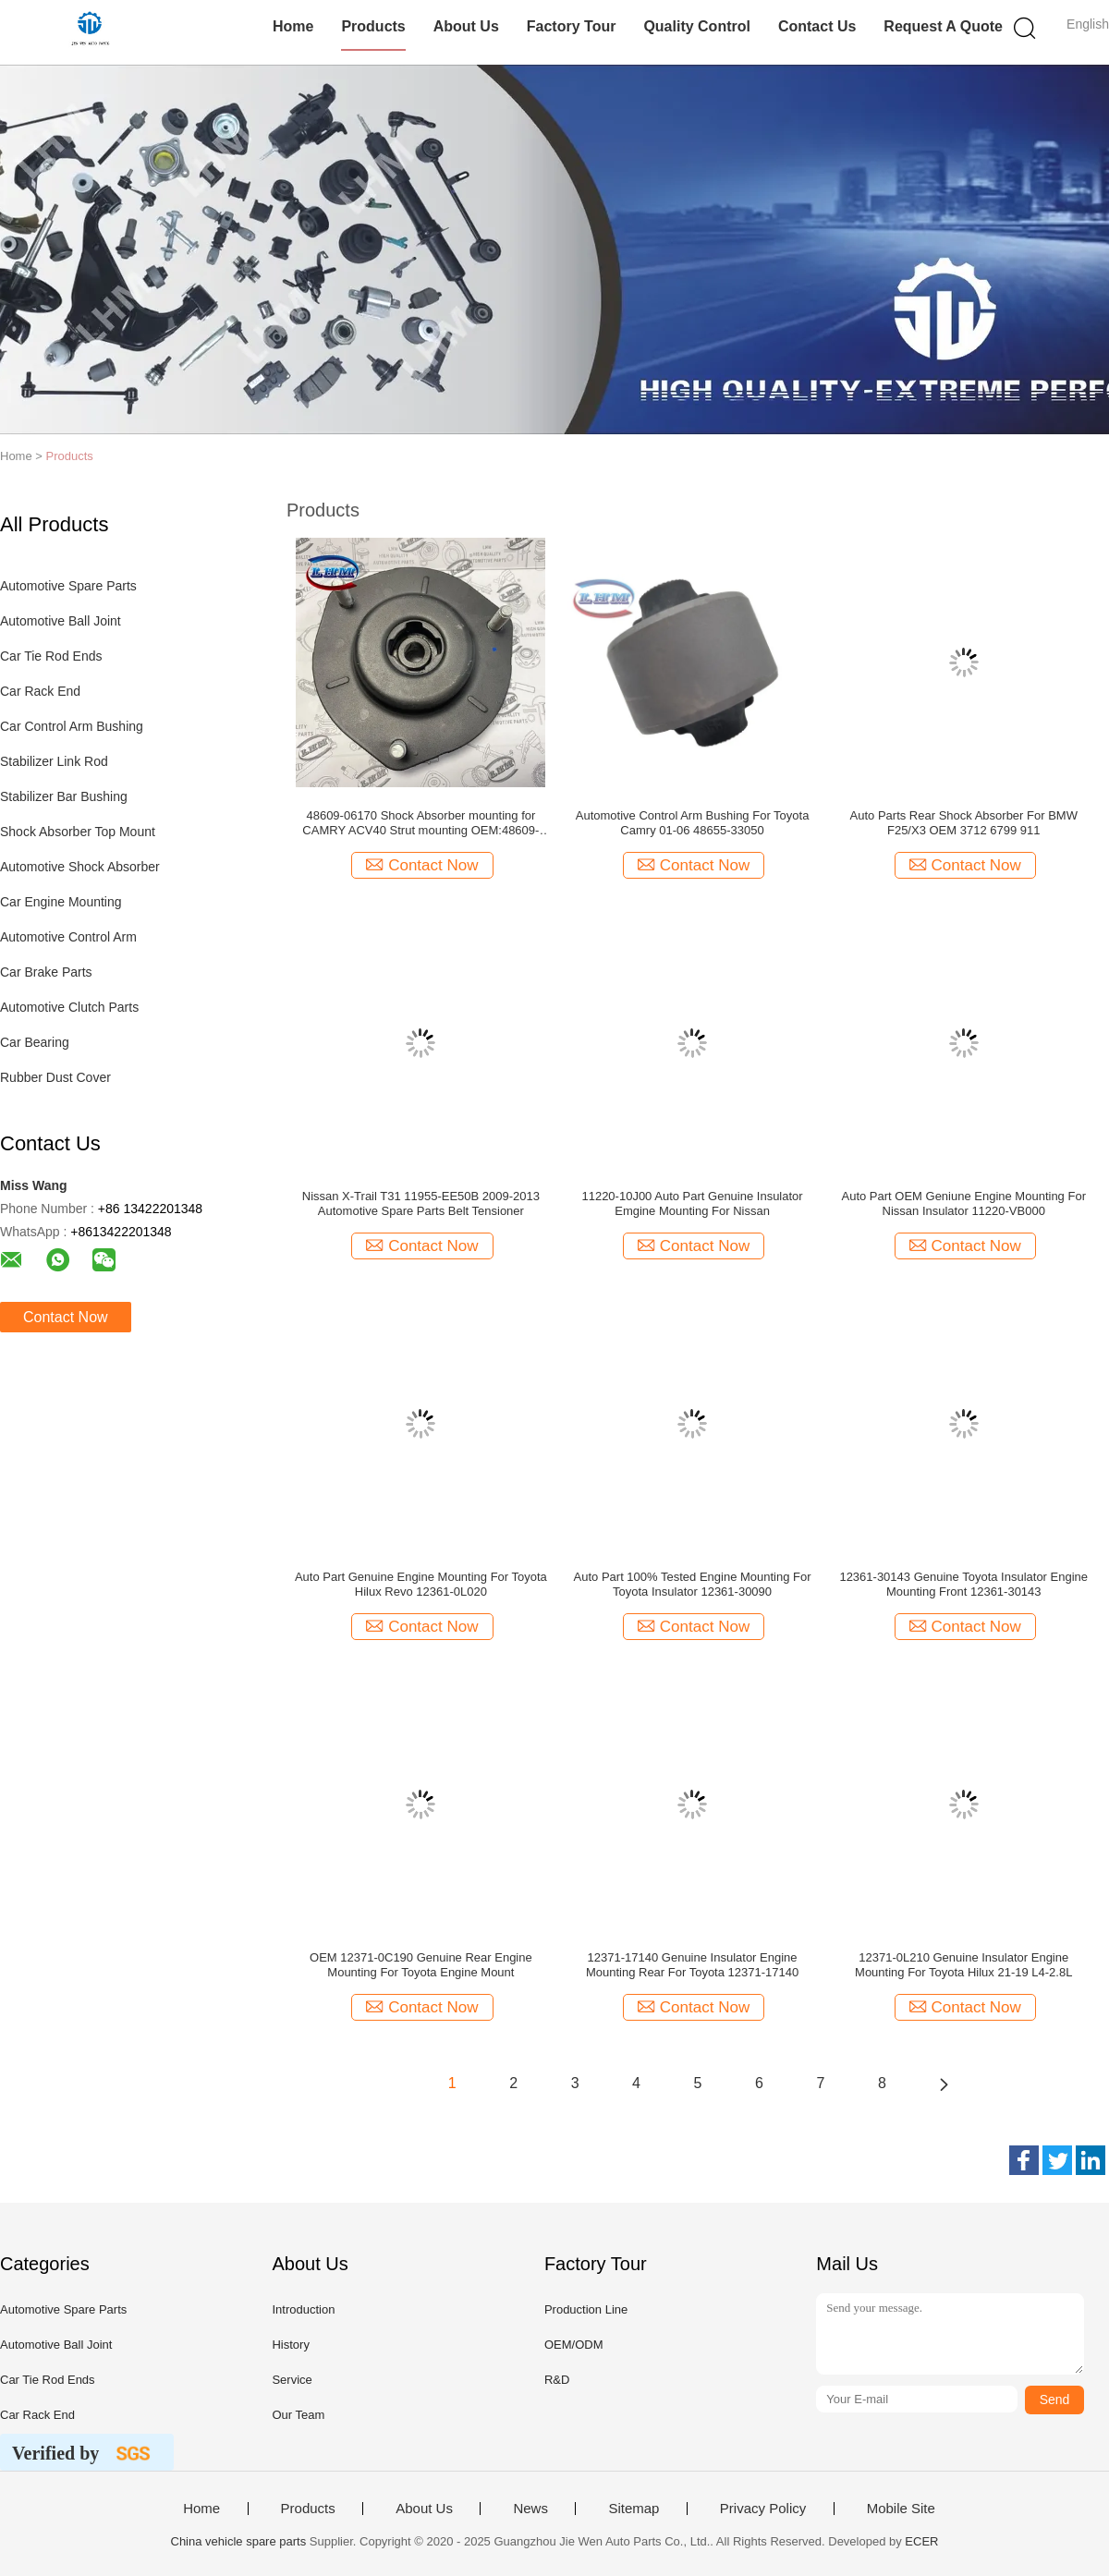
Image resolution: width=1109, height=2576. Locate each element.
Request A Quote (943, 26)
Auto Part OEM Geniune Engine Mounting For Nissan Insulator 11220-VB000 (963, 1203)
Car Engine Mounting (61, 901)
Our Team (298, 2415)
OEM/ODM (573, 2344)
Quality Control (696, 26)
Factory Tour (571, 26)
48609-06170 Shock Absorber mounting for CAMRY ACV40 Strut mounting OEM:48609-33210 (420, 823)
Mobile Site (901, 2508)
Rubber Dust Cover (55, 1077)
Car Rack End (40, 691)
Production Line (586, 2309)
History (290, 2344)
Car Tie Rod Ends (51, 656)
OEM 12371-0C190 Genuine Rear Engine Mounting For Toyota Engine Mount (421, 1964)
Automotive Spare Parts (68, 585)
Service (291, 2380)
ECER (921, 2541)
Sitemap (633, 2508)
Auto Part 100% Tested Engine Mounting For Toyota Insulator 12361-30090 (692, 1584)
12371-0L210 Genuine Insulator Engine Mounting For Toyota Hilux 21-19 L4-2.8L (963, 1964)
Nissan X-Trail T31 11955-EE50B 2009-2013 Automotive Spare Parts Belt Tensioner (421, 1203)
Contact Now (65, 1317)
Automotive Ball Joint (60, 621)
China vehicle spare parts (239, 2541)
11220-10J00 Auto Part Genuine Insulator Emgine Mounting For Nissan (691, 1203)
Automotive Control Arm (68, 937)
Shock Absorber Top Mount (77, 831)
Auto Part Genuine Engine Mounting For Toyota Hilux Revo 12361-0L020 (421, 1584)
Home (293, 26)
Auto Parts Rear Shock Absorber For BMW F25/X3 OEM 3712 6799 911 (964, 822)
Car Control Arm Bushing (71, 726)
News (530, 2508)
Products (373, 26)
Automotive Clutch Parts (69, 1007)
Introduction (303, 2309)
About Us (466, 26)
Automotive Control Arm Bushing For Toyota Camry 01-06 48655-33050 (693, 822)
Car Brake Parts (46, 972)
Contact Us (817, 26)
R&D (556, 2380)
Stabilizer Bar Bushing (64, 796)
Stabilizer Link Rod (54, 761)
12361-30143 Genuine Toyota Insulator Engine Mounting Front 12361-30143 (963, 1584)
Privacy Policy (763, 2508)
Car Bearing (34, 1042)
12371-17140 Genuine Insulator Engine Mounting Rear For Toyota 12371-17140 (692, 1964)
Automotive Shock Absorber (80, 866)
